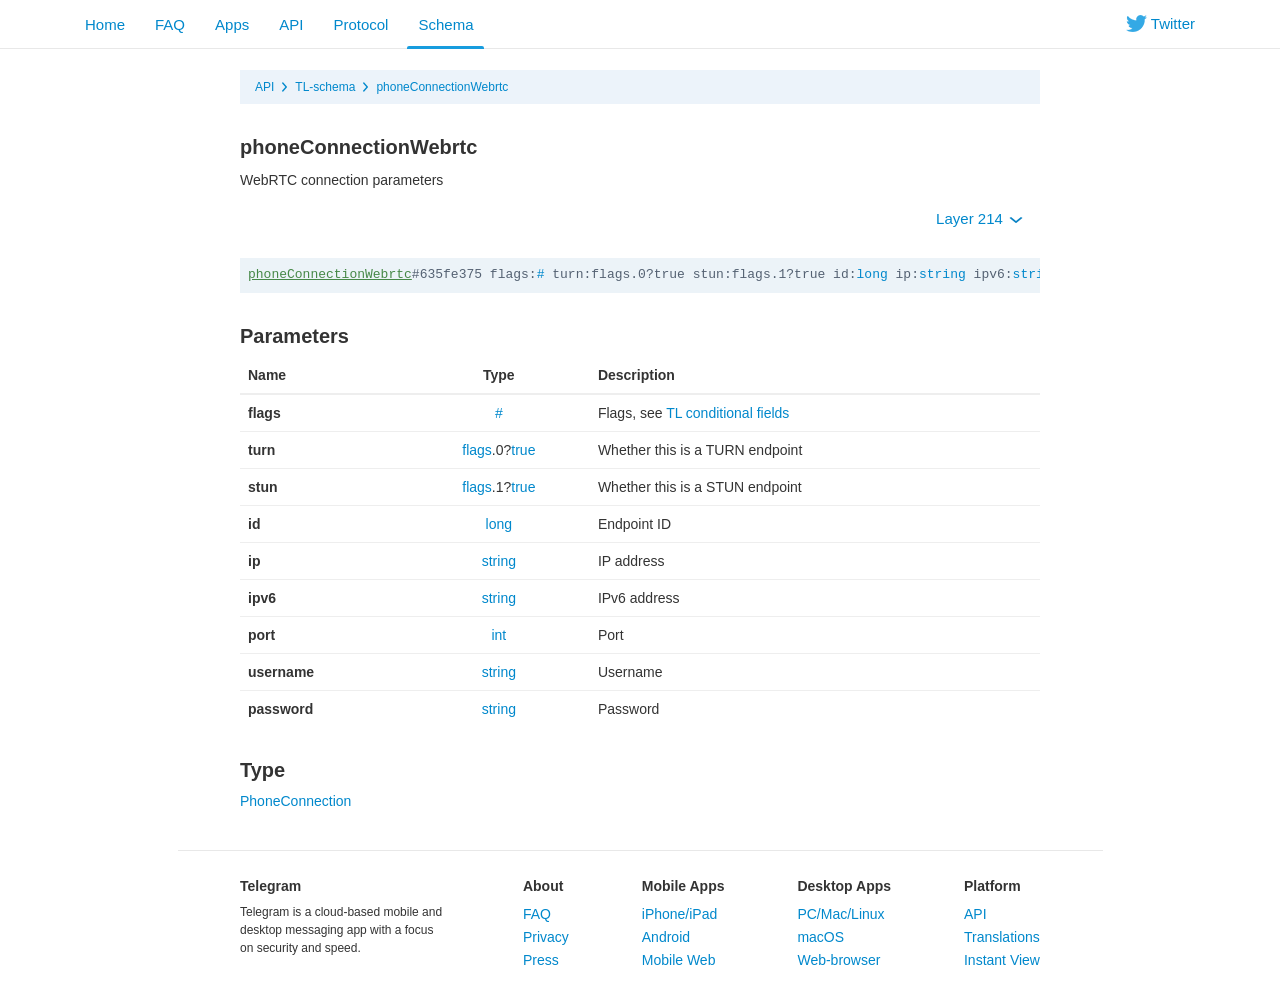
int (498, 635)
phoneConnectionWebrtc (442, 87)
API (291, 24)
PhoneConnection (295, 801)
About (543, 886)
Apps (232, 24)
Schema (445, 24)
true (523, 450)
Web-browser (838, 960)
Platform (992, 886)
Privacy (546, 937)
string (942, 274)
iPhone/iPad (680, 914)
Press (541, 960)
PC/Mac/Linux (840, 914)
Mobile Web (679, 960)
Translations (1002, 937)
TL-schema (325, 87)
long (872, 274)
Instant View (1002, 960)
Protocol (360, 24)
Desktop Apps (844, 886)
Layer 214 (979, 218)
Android (666, 937)
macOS (820, 937)
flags (477, 450)
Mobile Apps (683, 886)
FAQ (170, 24)
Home (105, 24)
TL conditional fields (727, 413)
